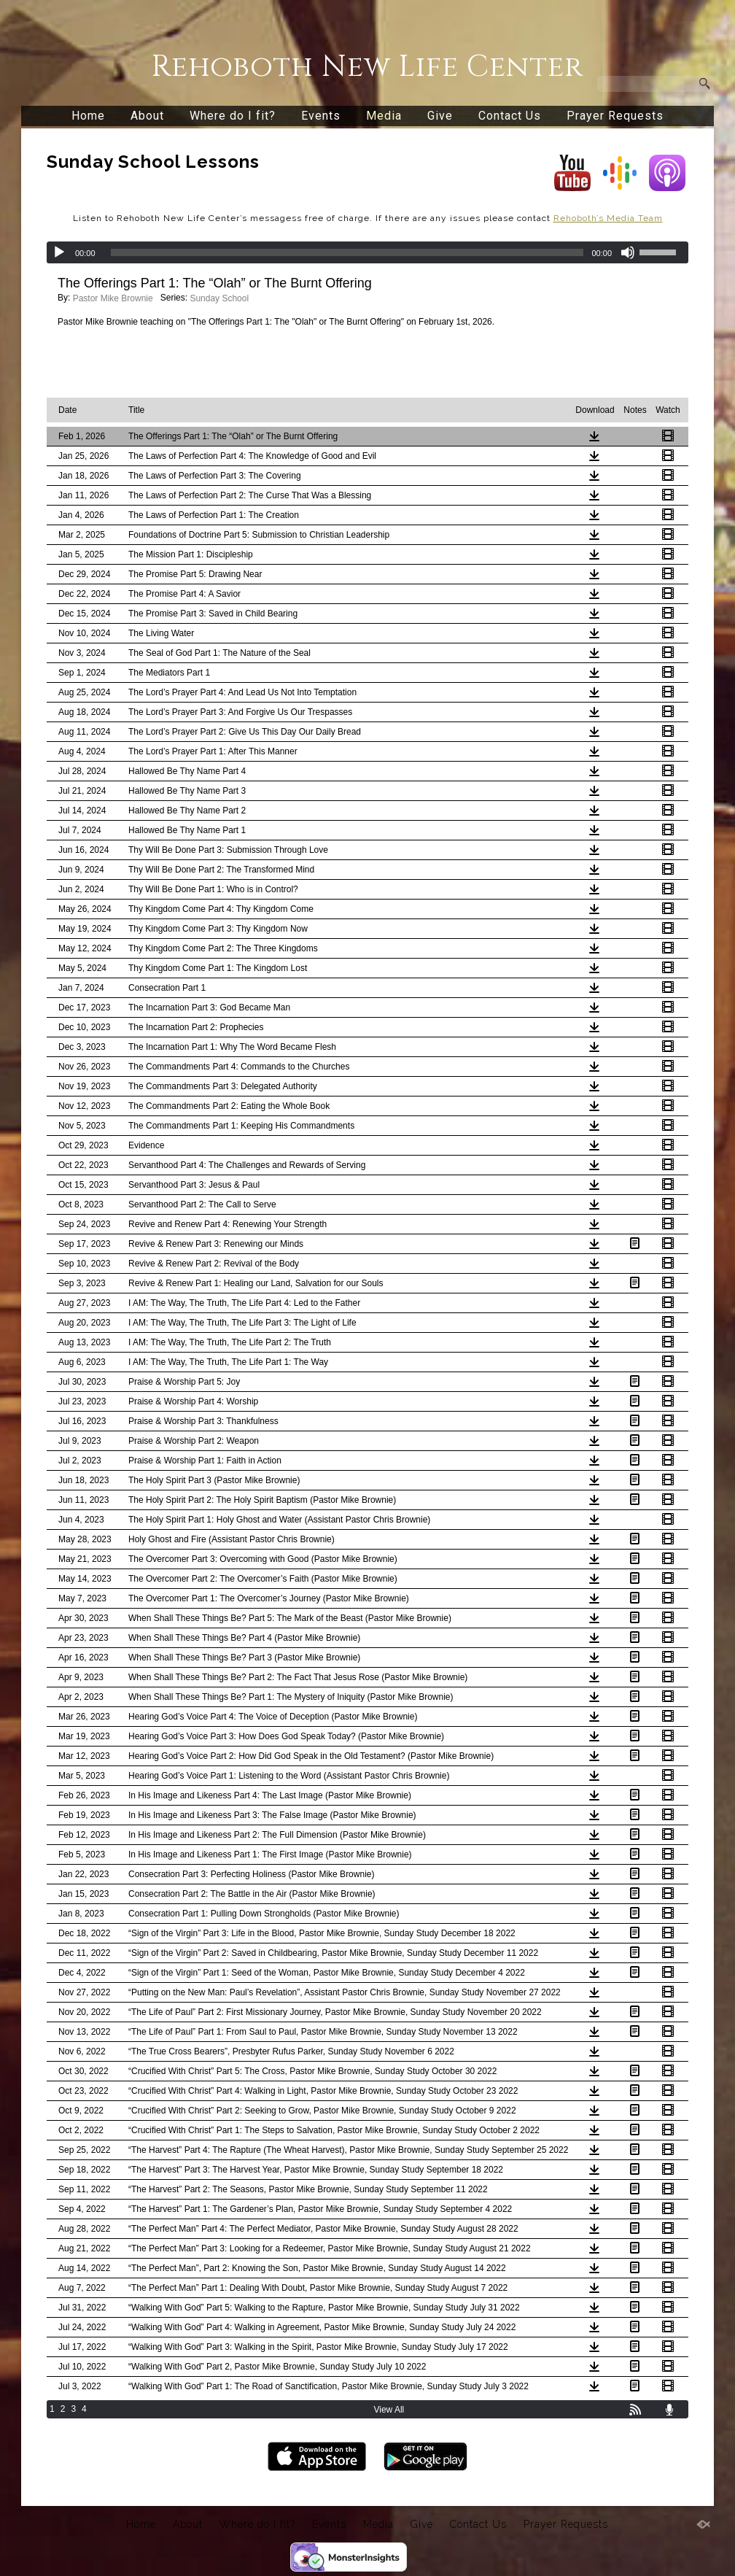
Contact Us (509, 116)
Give (440, 116)
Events (321, 116)
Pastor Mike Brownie (113, 298)
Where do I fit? (233, 116)
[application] (367, 252)
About (147, 116)
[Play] (59, 252)
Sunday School (219, 298)
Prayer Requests (615, 116)
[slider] (347, 252)
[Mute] (628, 252)
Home (88, 116)
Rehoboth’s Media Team (608, 218)
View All (388, 2410)
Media (384, 116)
